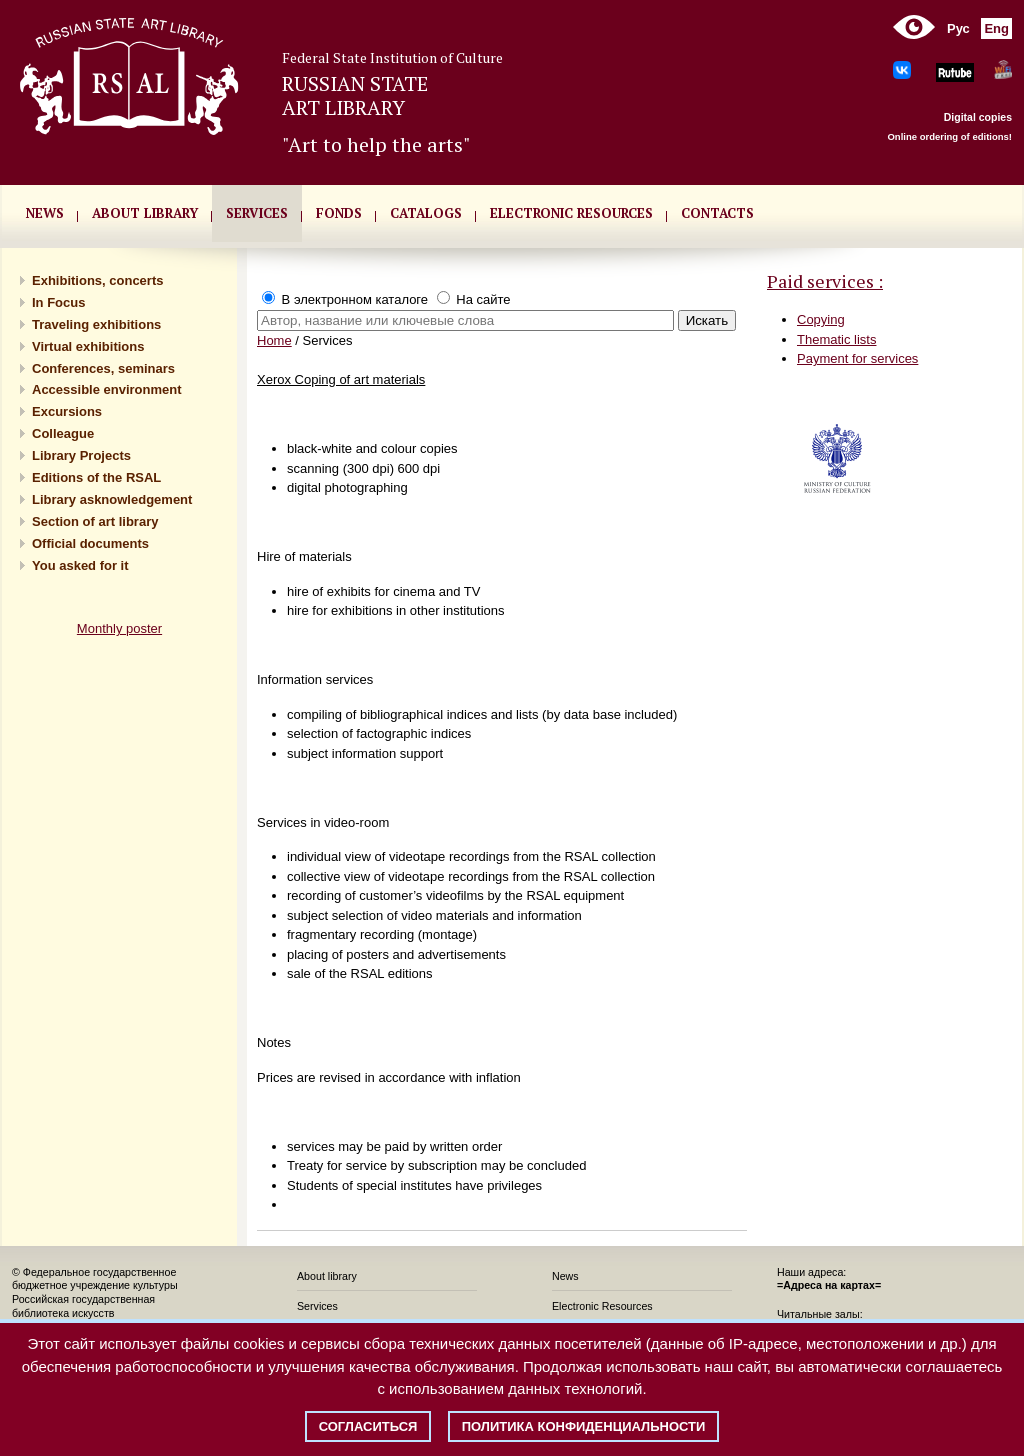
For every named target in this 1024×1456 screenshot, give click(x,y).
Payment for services (857, 358)
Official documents (90, 543)
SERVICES (257, 213)
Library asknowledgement (112, 499)
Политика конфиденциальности (584, 1426)
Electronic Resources (602, 1306)
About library (145, 213)
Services (317, 1306)
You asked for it (80, 565)
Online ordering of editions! (949, 136)
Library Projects (81, 455)
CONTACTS (717, 213)
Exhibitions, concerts (97, 280)
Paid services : (825, 281)
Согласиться (368, 1426)
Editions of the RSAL (96, 477)
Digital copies (978, 117)
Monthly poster (119, 628)
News (565, 1276)
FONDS (339, 213)
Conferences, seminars (103, 368)
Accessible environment (107, 389)
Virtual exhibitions (88, 346)
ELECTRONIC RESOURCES (571, 213)
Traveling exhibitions (96, 324)
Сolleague (63, 433)
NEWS (45, 213)
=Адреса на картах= (829, 1285)
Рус (958, 28)
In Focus (58, 302)
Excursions (67, 411)
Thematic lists (836, 339)
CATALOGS (426, 213)
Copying (821, 319)
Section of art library (95, 521)
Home (274, 340)
